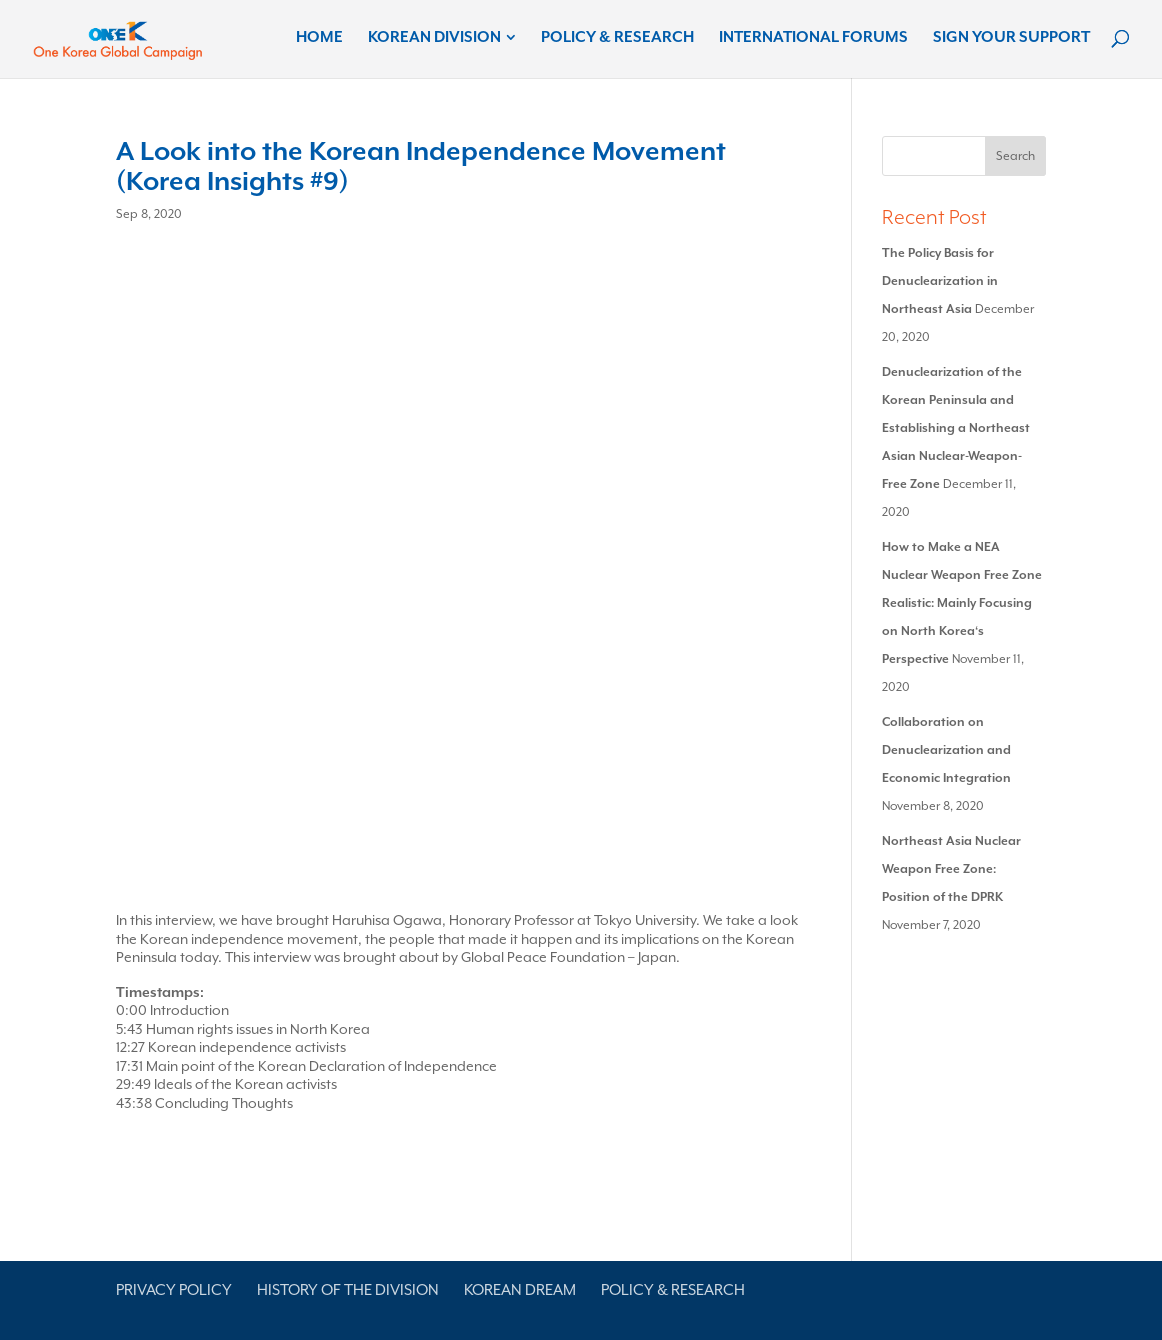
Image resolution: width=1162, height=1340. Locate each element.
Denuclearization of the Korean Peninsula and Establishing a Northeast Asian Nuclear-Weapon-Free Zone (956, 428)
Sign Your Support (1011, 38)
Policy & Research (617, 38)
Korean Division (434, 38)
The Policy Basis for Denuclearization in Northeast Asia (940, 281)
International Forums (813, 38)
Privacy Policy (174, 1290)
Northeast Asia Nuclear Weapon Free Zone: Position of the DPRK (951, 869)
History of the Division (348, 1290)
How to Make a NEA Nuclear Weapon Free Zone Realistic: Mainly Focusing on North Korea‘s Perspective (962, 603)
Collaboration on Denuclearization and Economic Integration (946, 750)
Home (319, 38)
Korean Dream (520, 1290)
